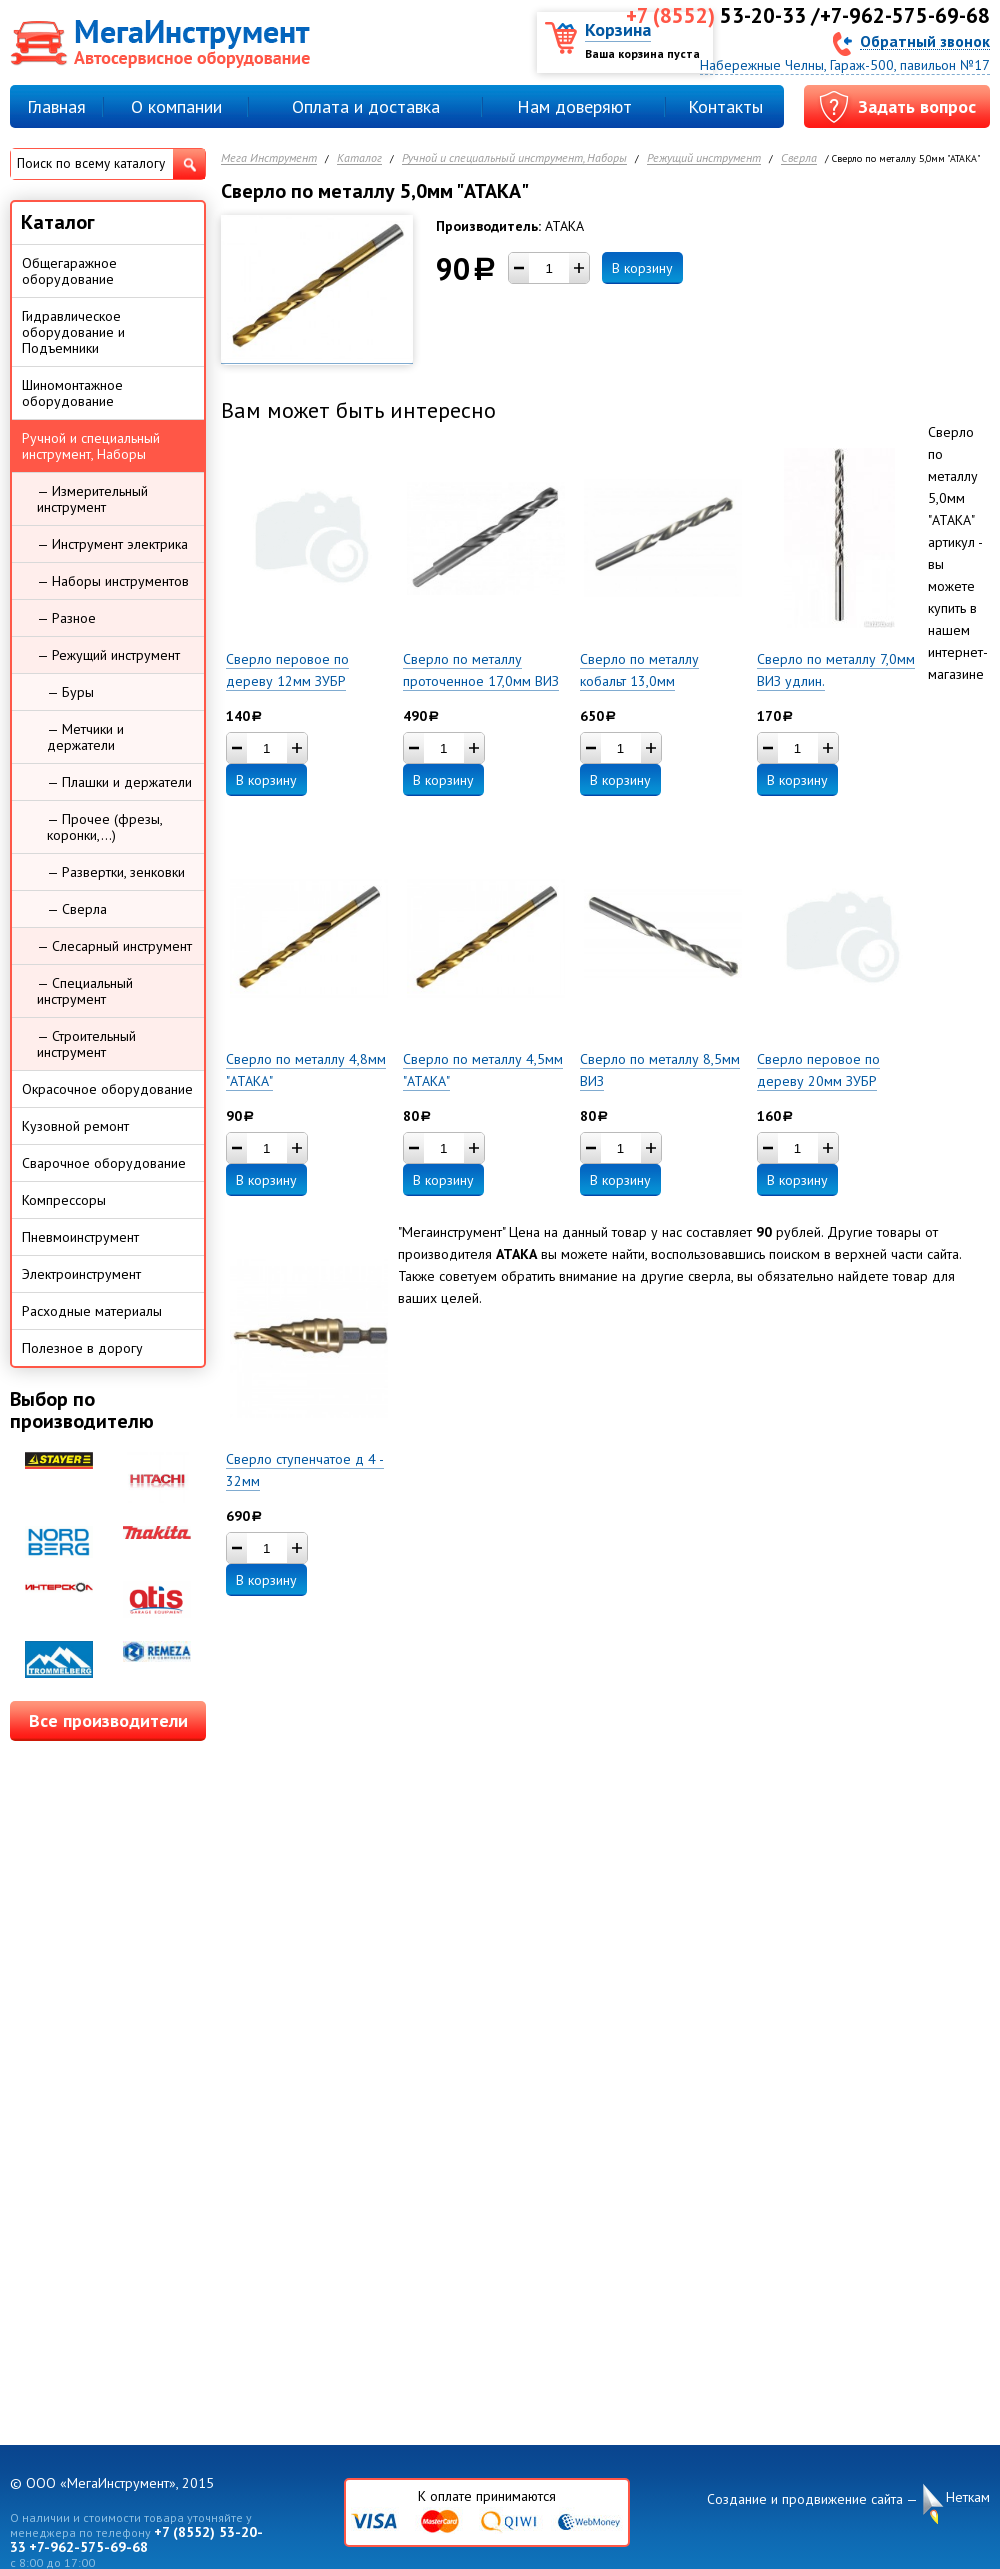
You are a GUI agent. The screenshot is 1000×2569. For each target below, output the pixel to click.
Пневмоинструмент (80, 1237)
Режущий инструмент (704, 158)
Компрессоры (64, 1200)
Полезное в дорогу (82, 1348)
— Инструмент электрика (112, 544)
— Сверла (77, 909)
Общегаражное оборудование (69, 271)
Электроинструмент (81, 1274)
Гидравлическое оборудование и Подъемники (73, 332)
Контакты (725, 106)
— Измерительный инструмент (92, 499)
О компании (176, 106)
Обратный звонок (925, 40)
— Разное (66, 618)
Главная (56, 106)
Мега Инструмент (269, 158)
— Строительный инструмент (86, 1044)
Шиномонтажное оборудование (72, 393)
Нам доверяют (574, 106)
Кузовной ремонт (75, 1126)
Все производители (108, 1720)
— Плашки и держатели (119, 782)
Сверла (799, 158)
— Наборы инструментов (113, 581)
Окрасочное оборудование (107, 1089)
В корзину (642, 268)
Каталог (359, 158)
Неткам (968, 2497)
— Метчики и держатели (85, 737)
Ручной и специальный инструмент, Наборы (514, 158)
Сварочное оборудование (104, 1163)
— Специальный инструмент (85, 991)
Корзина (618, 29)
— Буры (70, 692)
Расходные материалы (92, 1311)
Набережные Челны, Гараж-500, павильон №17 (845, 65)
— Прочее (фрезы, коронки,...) (105, 827)
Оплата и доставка (366, 106)
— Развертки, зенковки (116, 872)
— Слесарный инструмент (114, 946)
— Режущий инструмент (108, 655)
